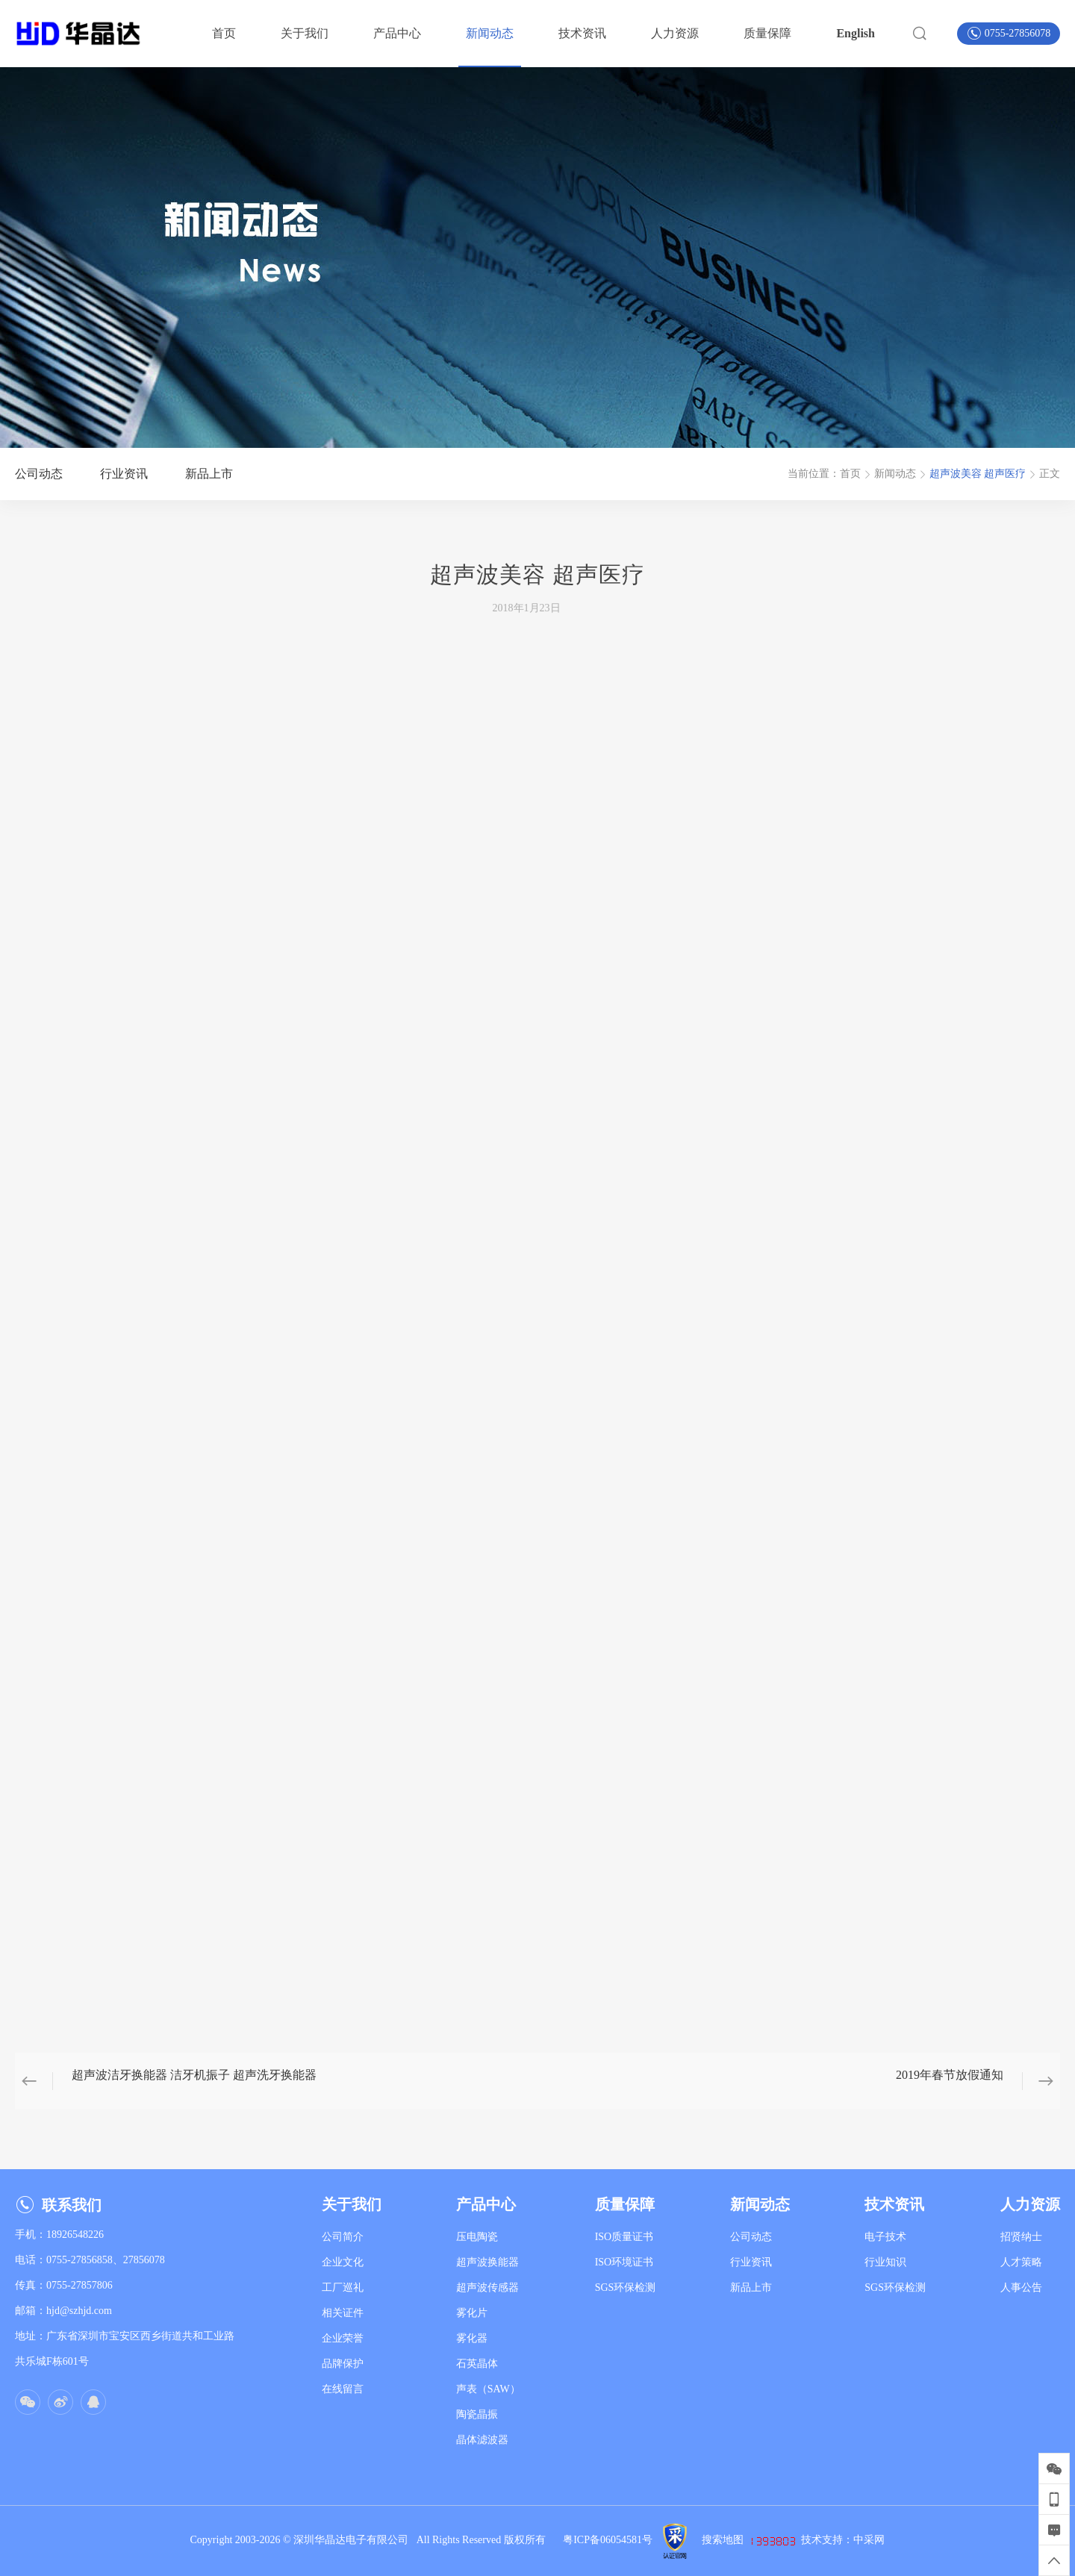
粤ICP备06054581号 (607, 2539)
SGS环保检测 (625, 2287)
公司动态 (751, 2236)
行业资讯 (751, 2262)
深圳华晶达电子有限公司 (355, 2539)
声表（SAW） (488, 2389)
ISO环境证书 (624, 2262)
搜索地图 (723, 2539)
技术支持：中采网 (843, 2539)
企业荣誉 (343, 2338)
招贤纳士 (1021, 2236)
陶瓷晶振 (477, 2414)
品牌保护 (343, 2363)
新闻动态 (895, 473)
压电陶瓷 (477, 2236)
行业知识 (885, 2262)
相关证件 (343, 2312)
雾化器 (471, 2338)
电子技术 (885, 2236)
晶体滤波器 (482, 2439)
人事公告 (1021, 2287)
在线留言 (343, 2389)
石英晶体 (477, 2363)
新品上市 (751, 2287)
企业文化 (343, 2262)
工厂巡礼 (343, 2287)
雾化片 (471, 2312)
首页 (850, 473)
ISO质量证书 (624, 2236)
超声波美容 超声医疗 (977, 473)
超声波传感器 (487, 2287)
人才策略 (1021, 2262)
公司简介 (343, 2236)
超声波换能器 (487, 2262)
